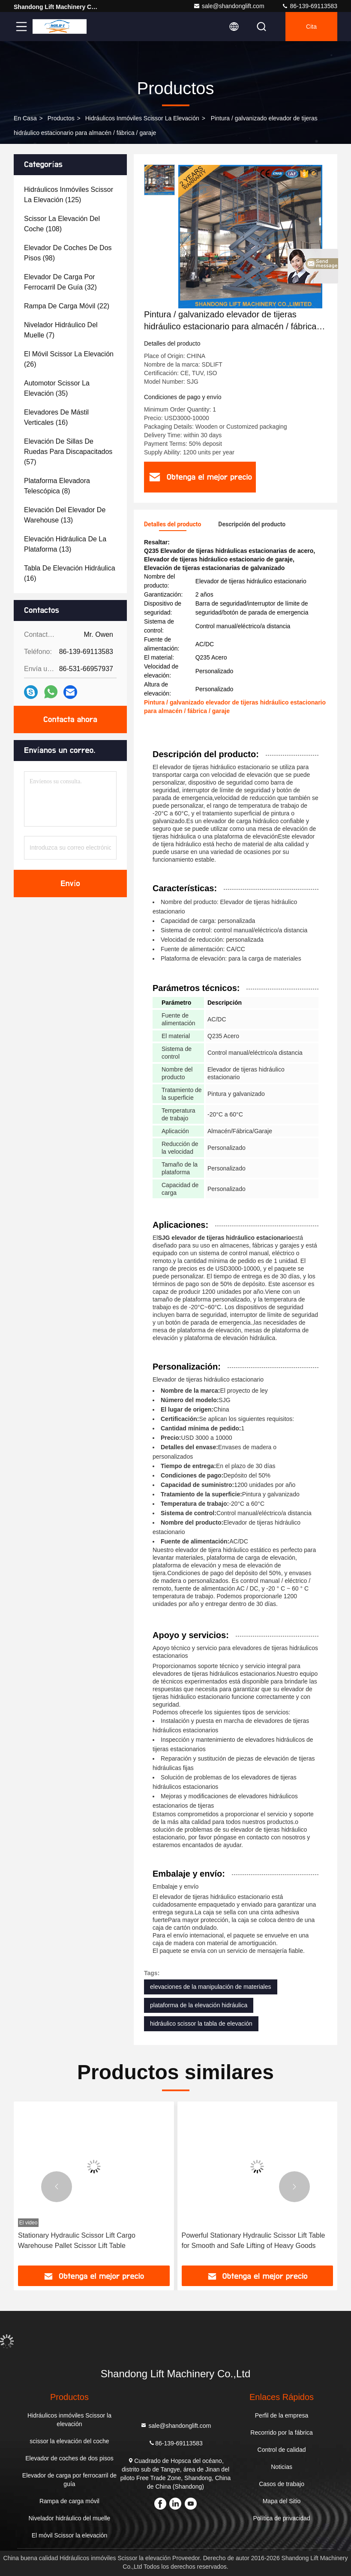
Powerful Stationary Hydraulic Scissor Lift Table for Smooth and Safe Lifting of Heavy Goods (253, 2240)
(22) (66, 306)
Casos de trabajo (281, 2483)
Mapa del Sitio (282, 2501)
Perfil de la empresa (282, 2415)
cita (311, 26)
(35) (57, 388)
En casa (25, 118)
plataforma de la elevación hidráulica (198, 2005)
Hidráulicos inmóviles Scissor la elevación (142, 118)
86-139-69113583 (309, 6)
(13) (64, 515)
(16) (56, 417)
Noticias (281, 2466)
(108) (62, 224)
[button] (56, 2186)
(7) (61, 330)
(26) (69, 359)
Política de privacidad (281, 2518)
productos (61, 118)
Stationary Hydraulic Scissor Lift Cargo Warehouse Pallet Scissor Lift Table (76, 2240)
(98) (68, 253)
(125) (68, 194)
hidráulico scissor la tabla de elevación (201, 2023)
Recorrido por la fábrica (281, 2432)
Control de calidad (282, 2449)
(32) (60, 282)
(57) (68, 452)
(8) (57, 486)
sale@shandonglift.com (228, 6)
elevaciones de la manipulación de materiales (210, 1986)
